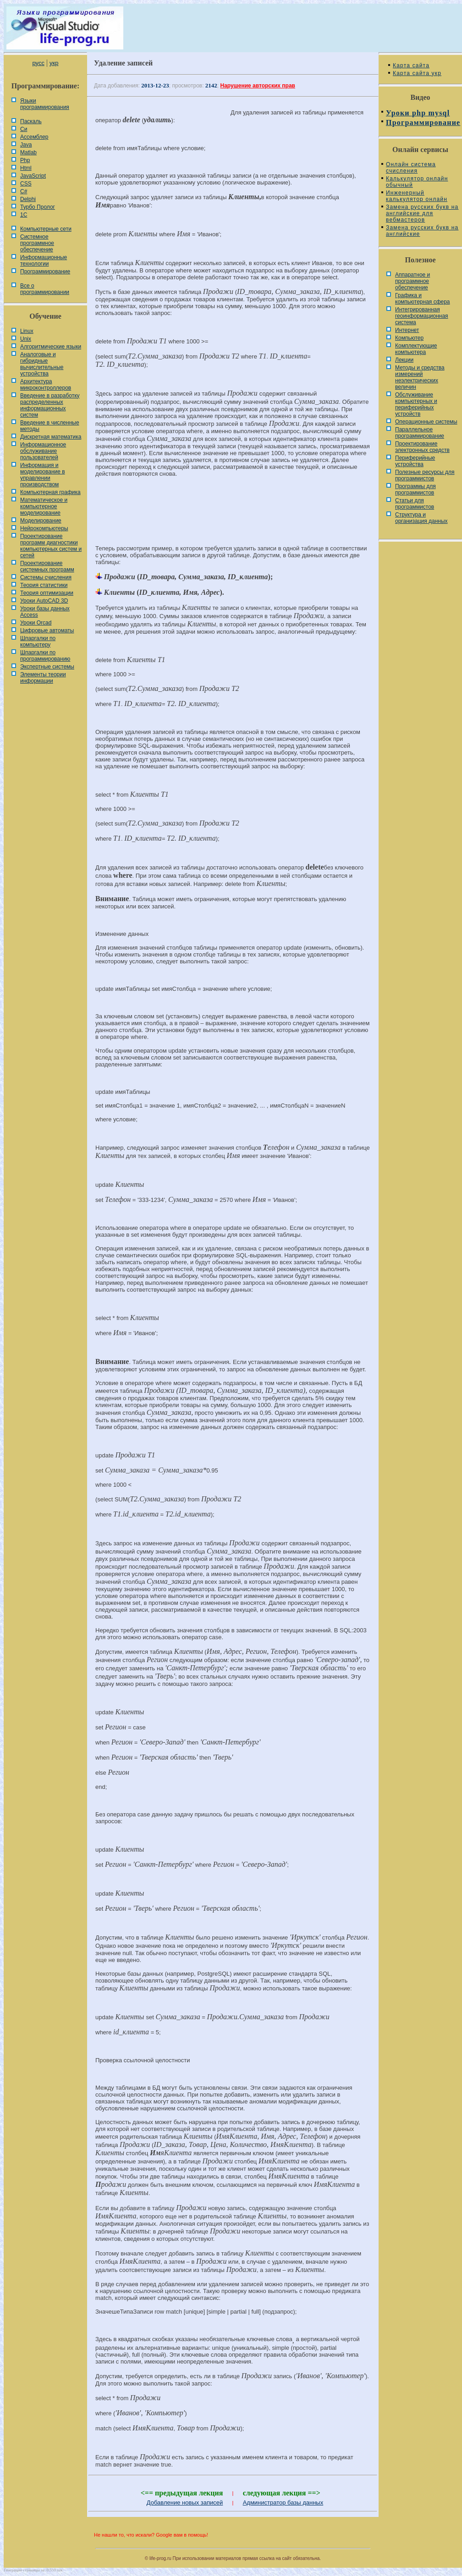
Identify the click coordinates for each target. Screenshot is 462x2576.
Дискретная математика (50, 437)
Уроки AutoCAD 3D (44, 601)
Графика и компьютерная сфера (422, 298)
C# (23, 191)
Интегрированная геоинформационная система (421, 316)
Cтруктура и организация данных (421, 517)
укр (54, 63)
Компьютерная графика (50, 492)
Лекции (404, 360)
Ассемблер (34, 137)
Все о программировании (44, 289)
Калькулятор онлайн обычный (417, 181)
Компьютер (409, 338)
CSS (26, 183)
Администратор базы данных (283, 2502)
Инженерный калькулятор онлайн (416, 196)
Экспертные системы (47, 666)
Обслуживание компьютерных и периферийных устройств (416, 404)
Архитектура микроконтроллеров (45, 384)
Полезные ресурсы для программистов (425, 475)
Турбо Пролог (37, 207)
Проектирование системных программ (47, 566)
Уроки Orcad (35, 623)
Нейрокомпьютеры (44, 528)
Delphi (28, 199)
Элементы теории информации (43, 677)
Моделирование (40, 520)
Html (26, 168)
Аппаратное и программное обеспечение (412, 281)
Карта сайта (411, 65)
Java (26, 144)
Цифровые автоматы (47, 630)
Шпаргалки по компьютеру (37, 641)
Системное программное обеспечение (37, 243)
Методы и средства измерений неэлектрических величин (420, 377)
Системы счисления (46, 577)
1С (23, 215)
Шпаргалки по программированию (45, 655)
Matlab (28, 152)
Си (23, 129)
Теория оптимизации (46, 593)
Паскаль (31, 121)
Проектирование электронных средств (422, 446)
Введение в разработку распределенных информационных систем (50, 405)
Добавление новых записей (185, 2502)
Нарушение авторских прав (257, 85)
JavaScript (33, 176)
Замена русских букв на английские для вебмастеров (422, 213)
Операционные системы (426, 421)
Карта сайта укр (417, 73)
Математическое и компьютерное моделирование (43, 506)
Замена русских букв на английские (422, 230)
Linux (26, 331)
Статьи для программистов (414, 503)
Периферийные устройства (415, 461)
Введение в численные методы (49, 425)
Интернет (407, 330)
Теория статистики (43, 585)
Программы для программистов (415, 489)
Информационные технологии (43, 260)
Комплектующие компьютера (416, 348)
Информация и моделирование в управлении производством (42, 475)
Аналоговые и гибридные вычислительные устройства (41, 364)
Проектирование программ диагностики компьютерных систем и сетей (51, 546)
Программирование (45, 271)
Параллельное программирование (419, 432)
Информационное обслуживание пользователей (43, 451)
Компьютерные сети (46, 229)
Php (25, 160)
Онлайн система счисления (411, 167)
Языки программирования (44, 104)
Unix (25, 339)
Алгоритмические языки (50, 346)
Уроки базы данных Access (45, 611)
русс (38, 63)
